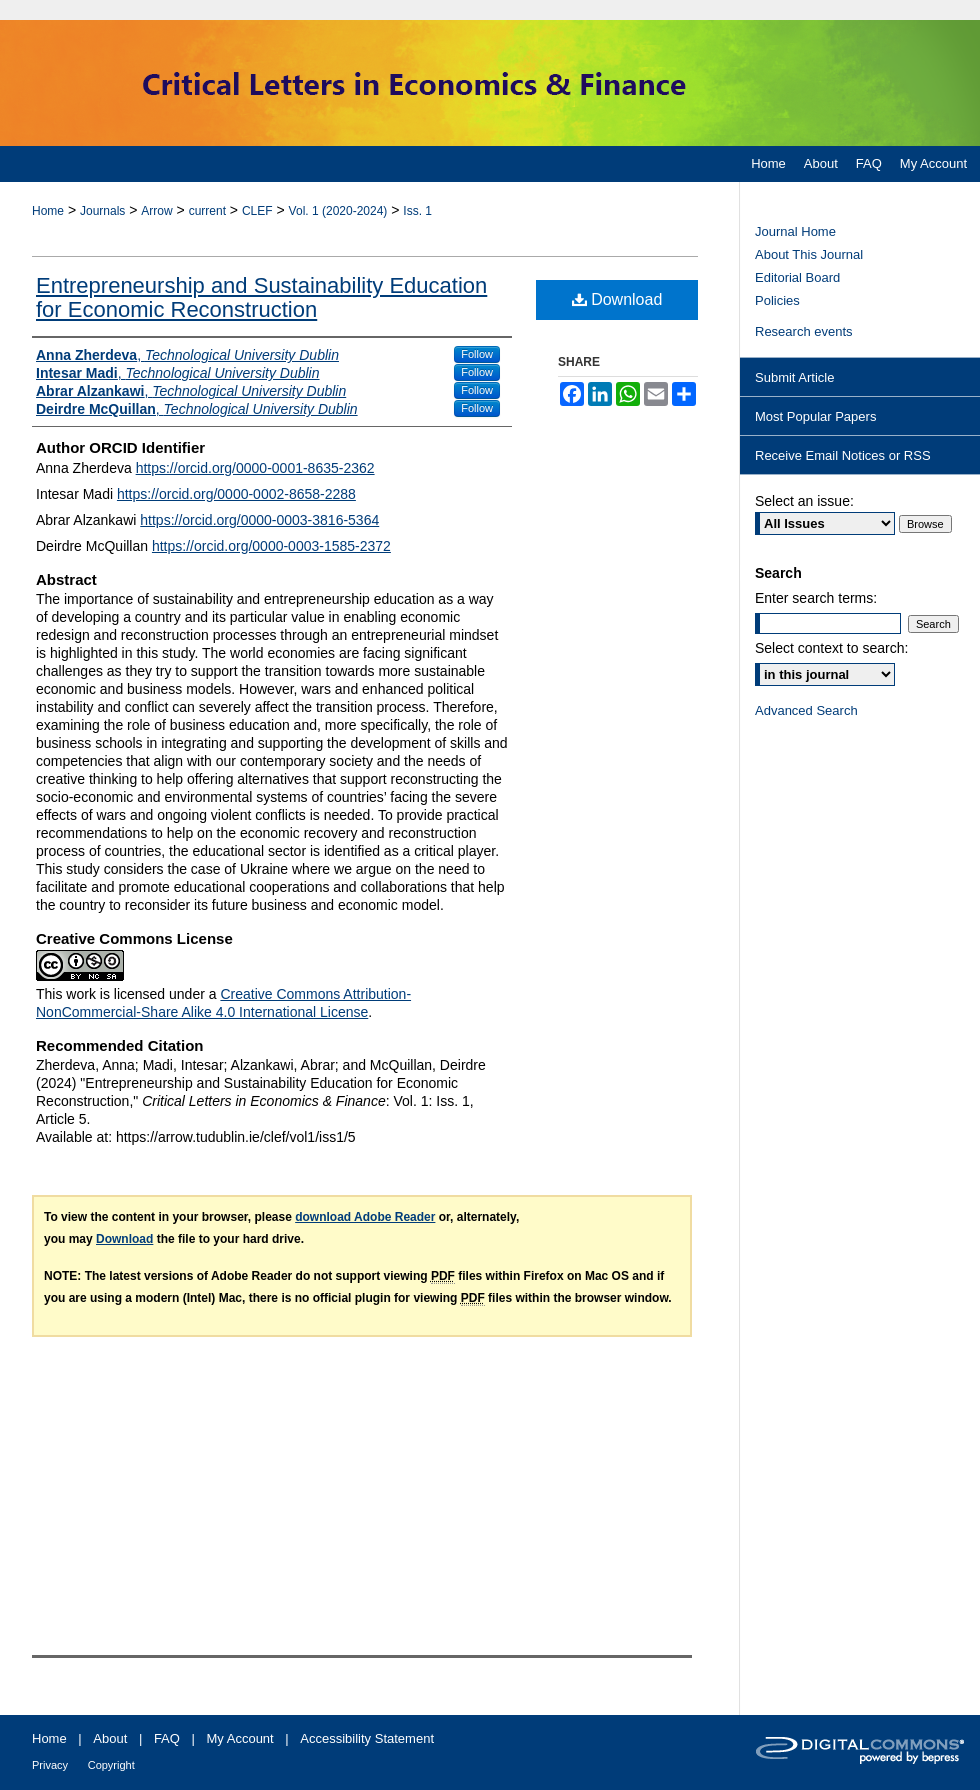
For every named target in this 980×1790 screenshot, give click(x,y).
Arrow (156, 211)
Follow (477, 354)
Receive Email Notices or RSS (843, 455)
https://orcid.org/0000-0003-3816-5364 (259, 520)
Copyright (111, 1765)
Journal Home (795, 231)
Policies (777, 300)
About (110, 1738)
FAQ (167, 1738)
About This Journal (809, 254)
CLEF (257, 211)
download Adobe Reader (365, 1217)
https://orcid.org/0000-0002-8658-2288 (236, 494)
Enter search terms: (816, 598)
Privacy (50, 1765)
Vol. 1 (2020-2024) (338, 211)
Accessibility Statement (367, 1738)
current (207, 211)
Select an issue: (804, 501)
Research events (804, 331)
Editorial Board (797, 277)
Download (617, 299)
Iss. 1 (417, 211)
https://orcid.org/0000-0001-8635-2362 (255, 468)
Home (48, 211)
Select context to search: (831, 648)
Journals (102, 211)
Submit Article (794, 377)
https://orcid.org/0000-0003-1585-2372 (271, 546)
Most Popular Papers (815, 416)
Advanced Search (806, 710)
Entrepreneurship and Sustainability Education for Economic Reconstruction (261, 297)
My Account (240, 1738)
